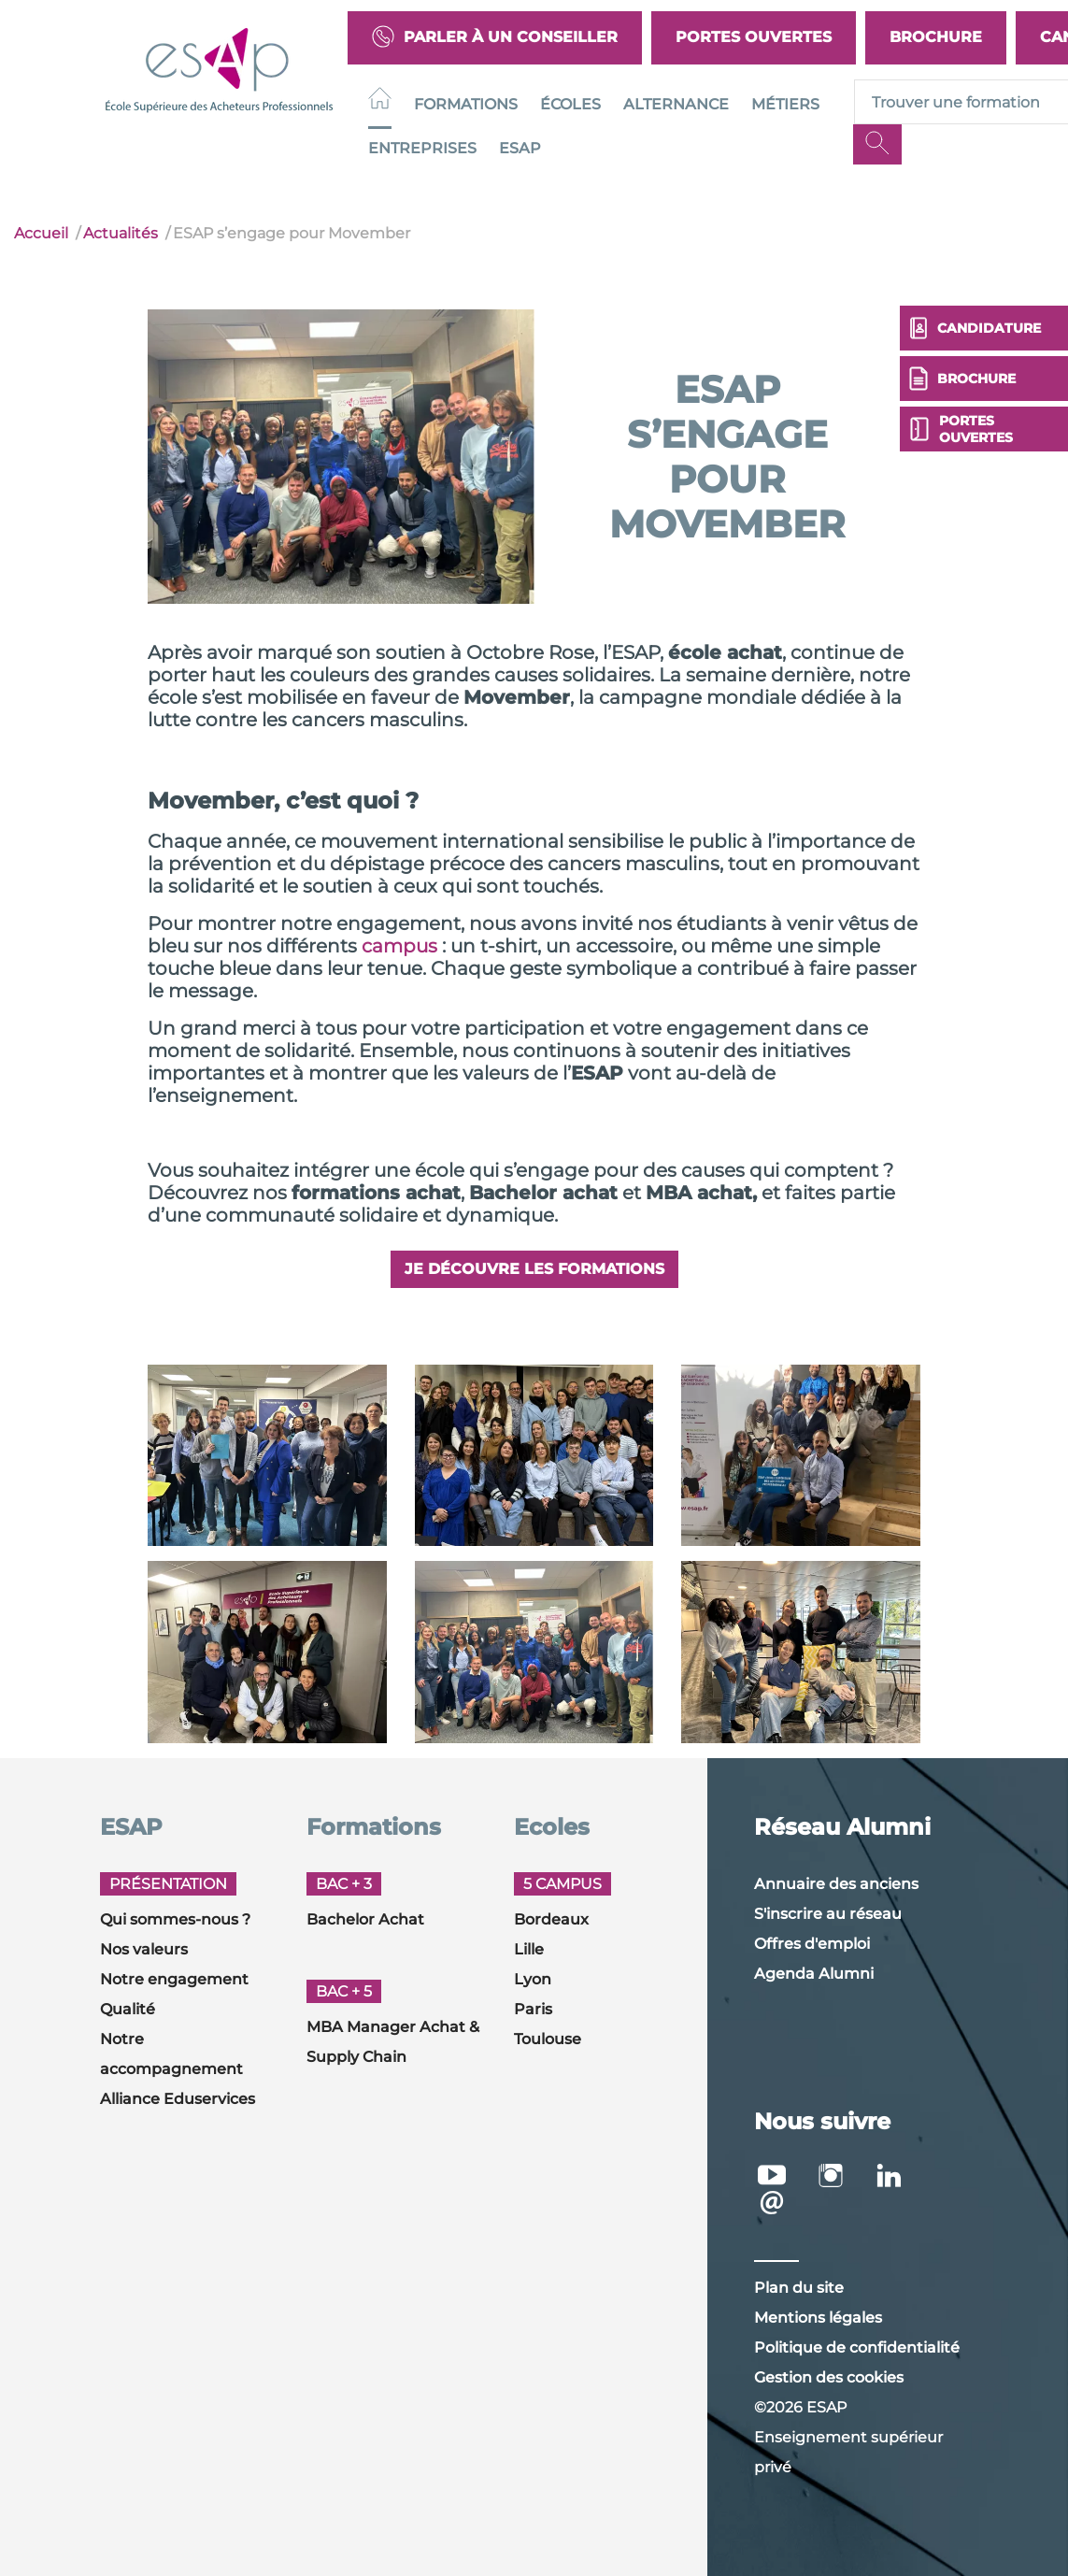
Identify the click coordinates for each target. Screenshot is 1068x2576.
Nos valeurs (144, 1949)
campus (399, 946)
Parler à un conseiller (495, 37)
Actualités (120, 233)
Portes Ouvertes (754, 37)
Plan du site (799, 2288)
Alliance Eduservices (177, 2099)
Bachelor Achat (365, 1919)
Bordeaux (551, 1919)
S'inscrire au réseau (828, 1914)
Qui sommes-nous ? (175, 1919)
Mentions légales (818, 2317)
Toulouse (547, 2039)
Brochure (936, 37)
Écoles (570, 104)
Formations (466, 104)
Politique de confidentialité (857, 2347)
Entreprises (422, 148)
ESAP (520, 148)
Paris (533, 2009)
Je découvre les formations (534, 1269)
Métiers (785, 104)
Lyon (532, 1979)
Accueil (41, 233)
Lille (529, 1949)
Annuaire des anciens (836, 1884)
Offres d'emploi (812, 1944)
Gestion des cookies (829, 2377)
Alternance (676, 104)
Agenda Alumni (814, 1973)
